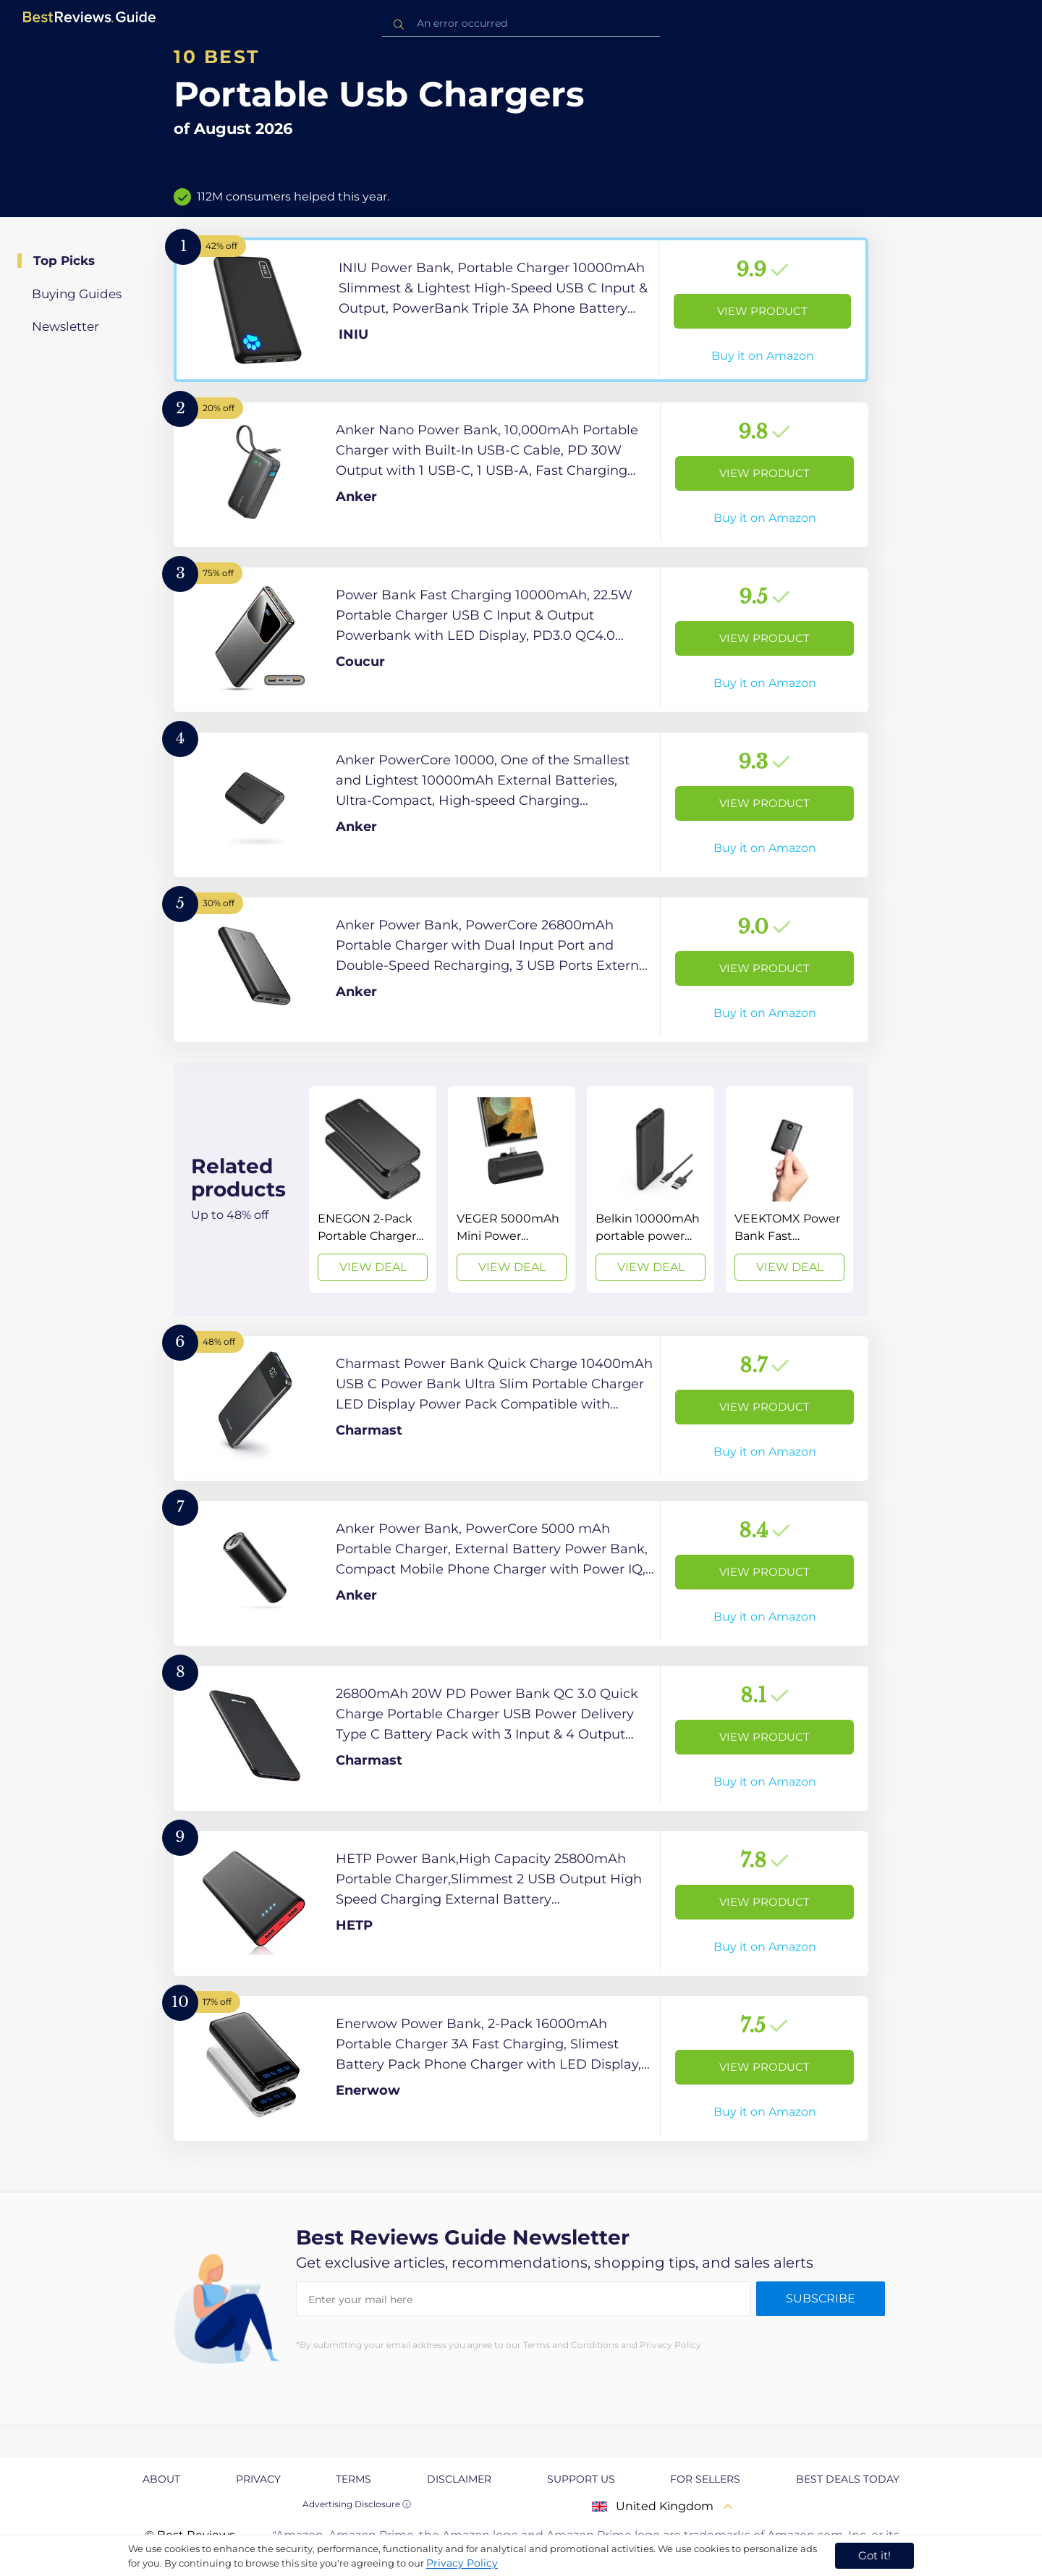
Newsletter (65, 326)
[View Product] (521, 309)
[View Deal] (372, 1189)
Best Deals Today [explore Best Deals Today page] (847, 2479)
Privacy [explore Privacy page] (258, 2479)
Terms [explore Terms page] (353, 2479)
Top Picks (64, 260)
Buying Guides (77, 294)
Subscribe (820, 2298)
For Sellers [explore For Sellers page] (705, 2479)
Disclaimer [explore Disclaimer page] (459, 2479)
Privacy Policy (462, 2562)
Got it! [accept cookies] (874, 2555)
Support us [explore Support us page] (581, 2479)
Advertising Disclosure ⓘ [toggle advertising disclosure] (356, 2504)
